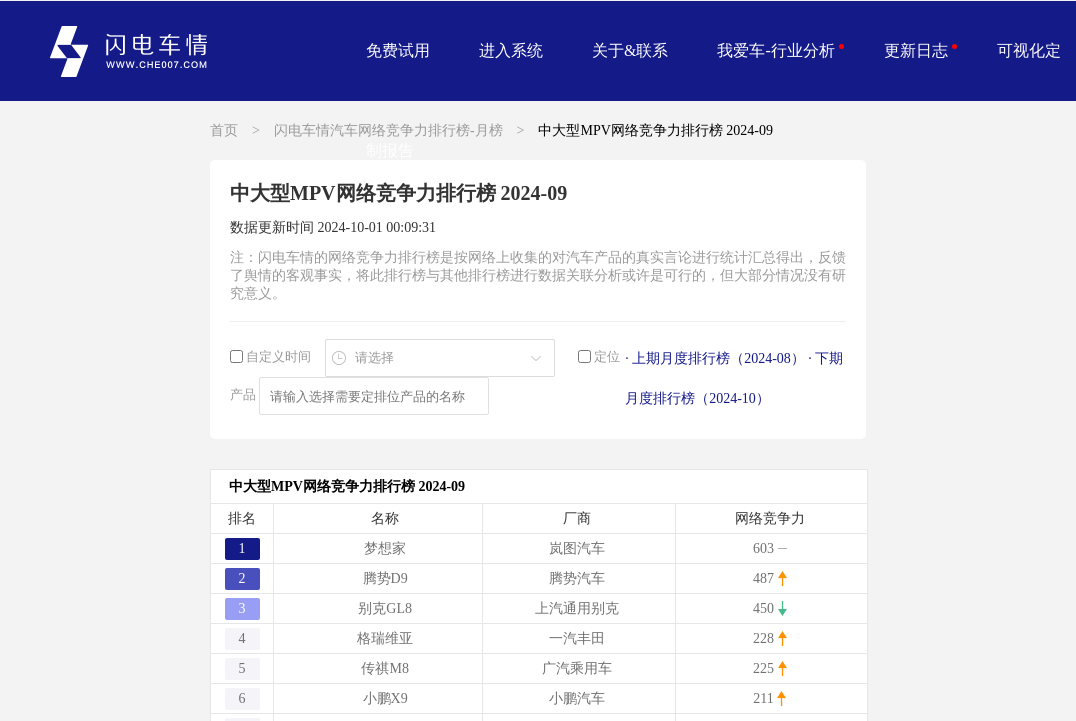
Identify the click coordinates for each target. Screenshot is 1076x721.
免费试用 (398, 50)
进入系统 (511, 50)
